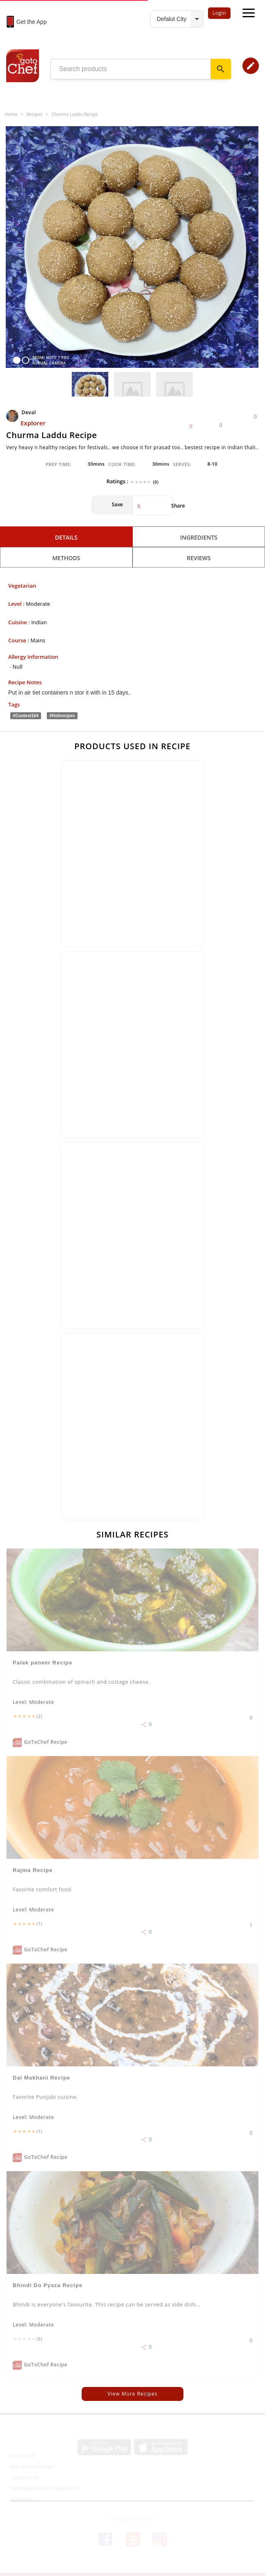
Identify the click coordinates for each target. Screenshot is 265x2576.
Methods (66, 558)
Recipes (35, 114)
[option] (132, 247)
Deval (21, 412)
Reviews (199, 558)
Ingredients (198, 537)
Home (11, 114)
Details (66, 537)
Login (219, 12)
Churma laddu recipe (75, 114)
